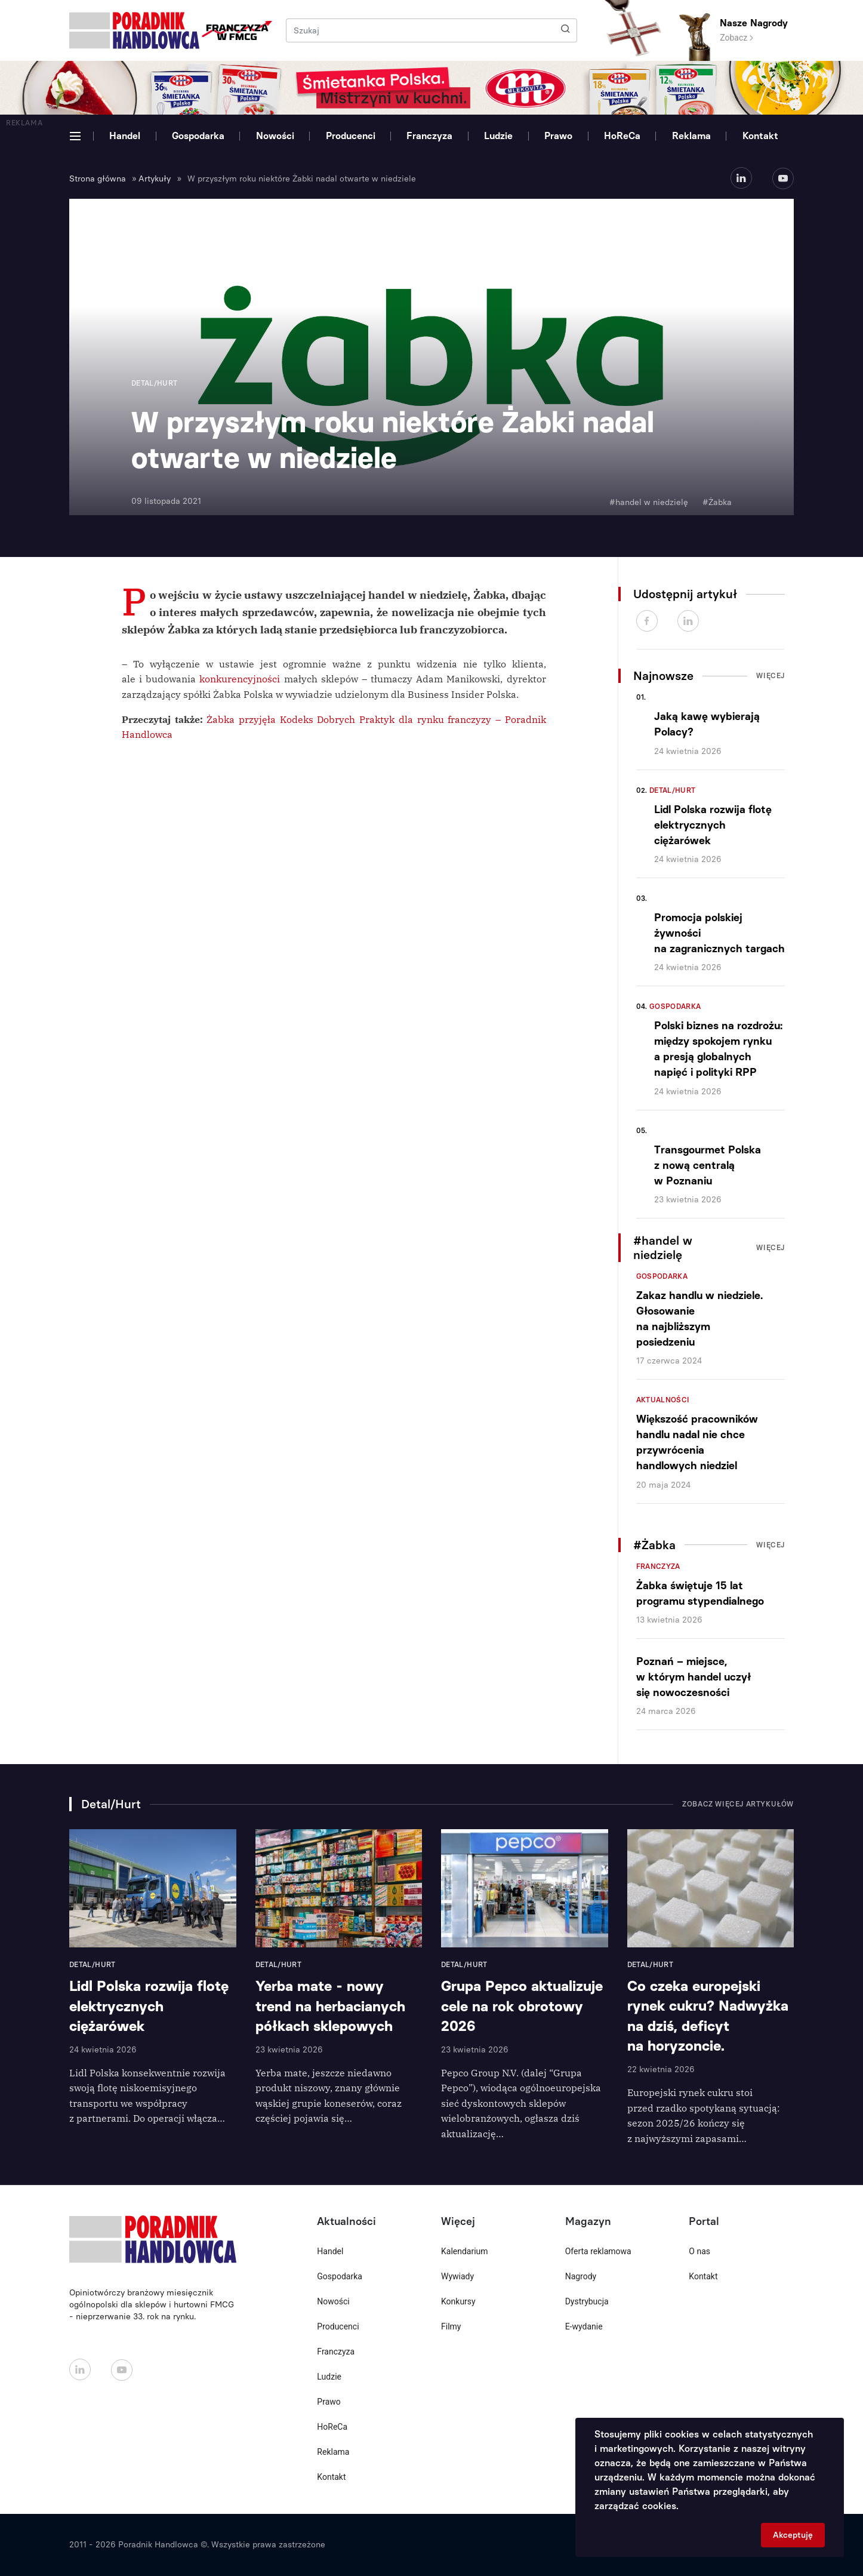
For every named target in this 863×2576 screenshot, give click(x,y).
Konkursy (458, 2301)
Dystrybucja (587, 2301)
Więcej (770, 676)
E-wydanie (584, 2326)
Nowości (275, 135)
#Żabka (717, 502)
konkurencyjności (239, 679)
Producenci (350, 135)
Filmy (451, 2326)
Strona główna (97, 179)
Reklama (691, 135)
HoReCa (622, 135)
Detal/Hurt (672, 790)
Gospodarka (198, 135)
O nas (699, 2251)
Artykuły (154, 179)
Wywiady (457, 2276)
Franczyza (429, 135)
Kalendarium (464, 2251)
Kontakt (760, 135)
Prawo (558, 135)
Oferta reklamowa (598, 2251)
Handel (124, 135)
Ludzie (498, 135)
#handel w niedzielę (648, 502)
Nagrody (581, 2276)
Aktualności (663, 1400)
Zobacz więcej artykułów (738, 1804)
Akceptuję (793, 2535)
